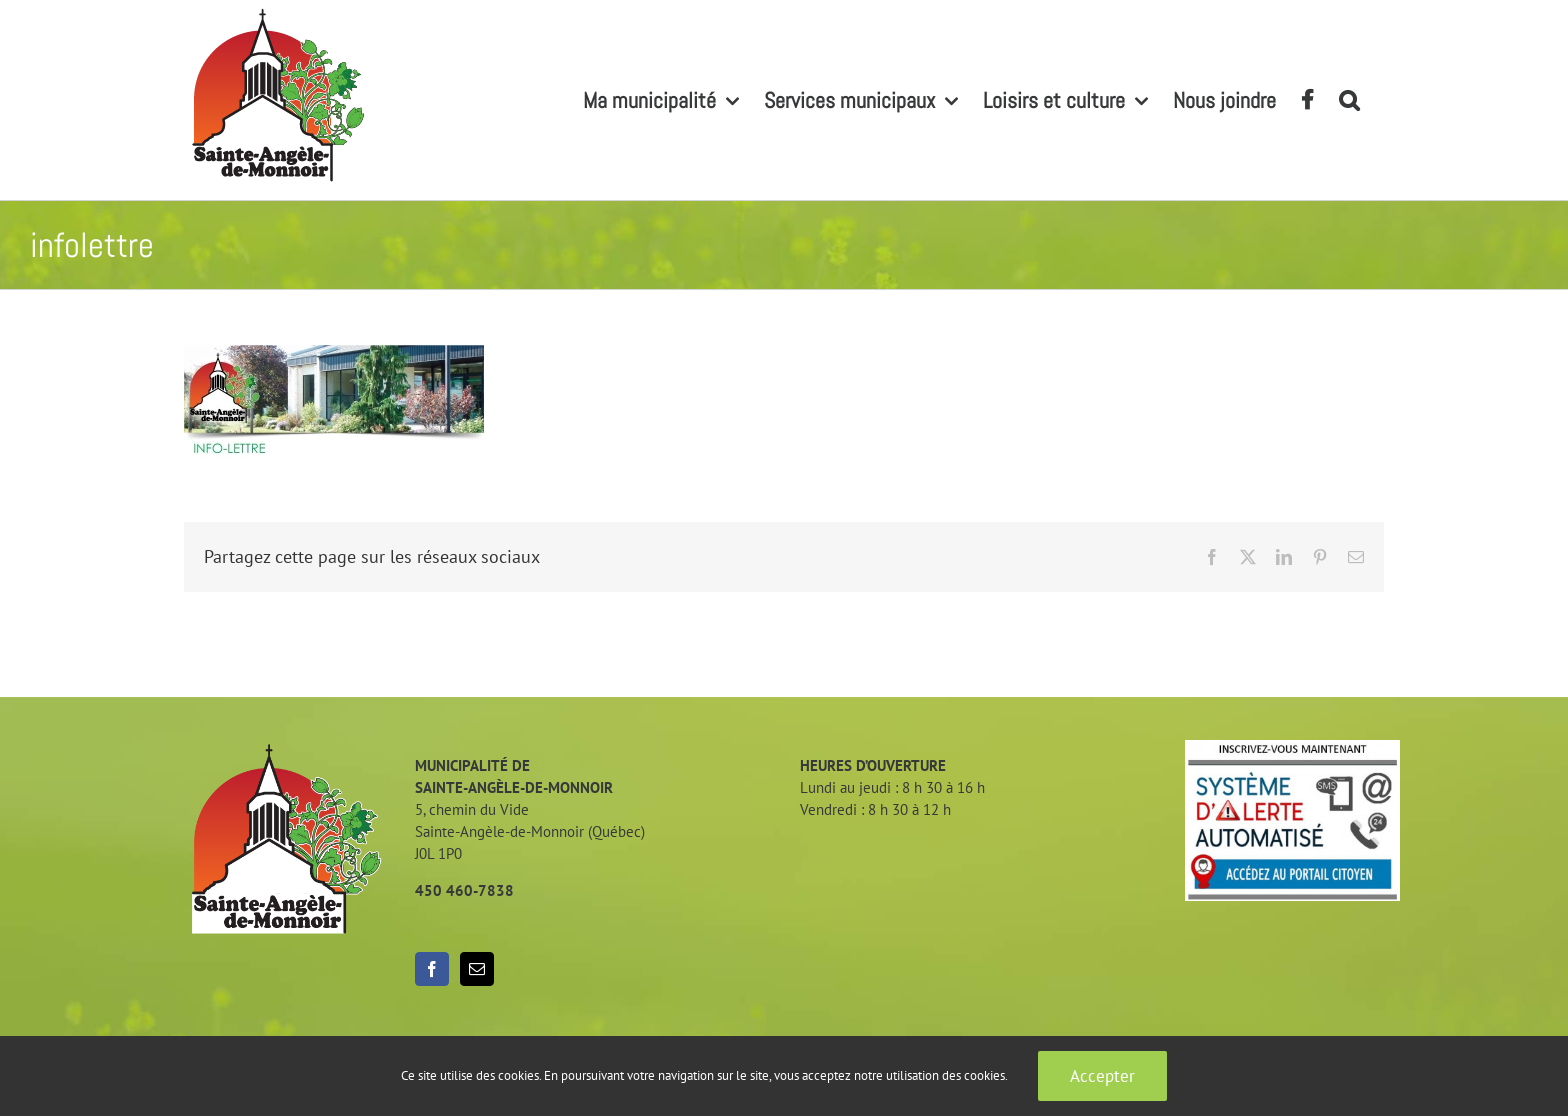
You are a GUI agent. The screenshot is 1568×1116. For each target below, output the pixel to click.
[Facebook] (432, 969)
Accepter (1102, 1076)
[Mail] (477, 969)
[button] (1349, 100)
